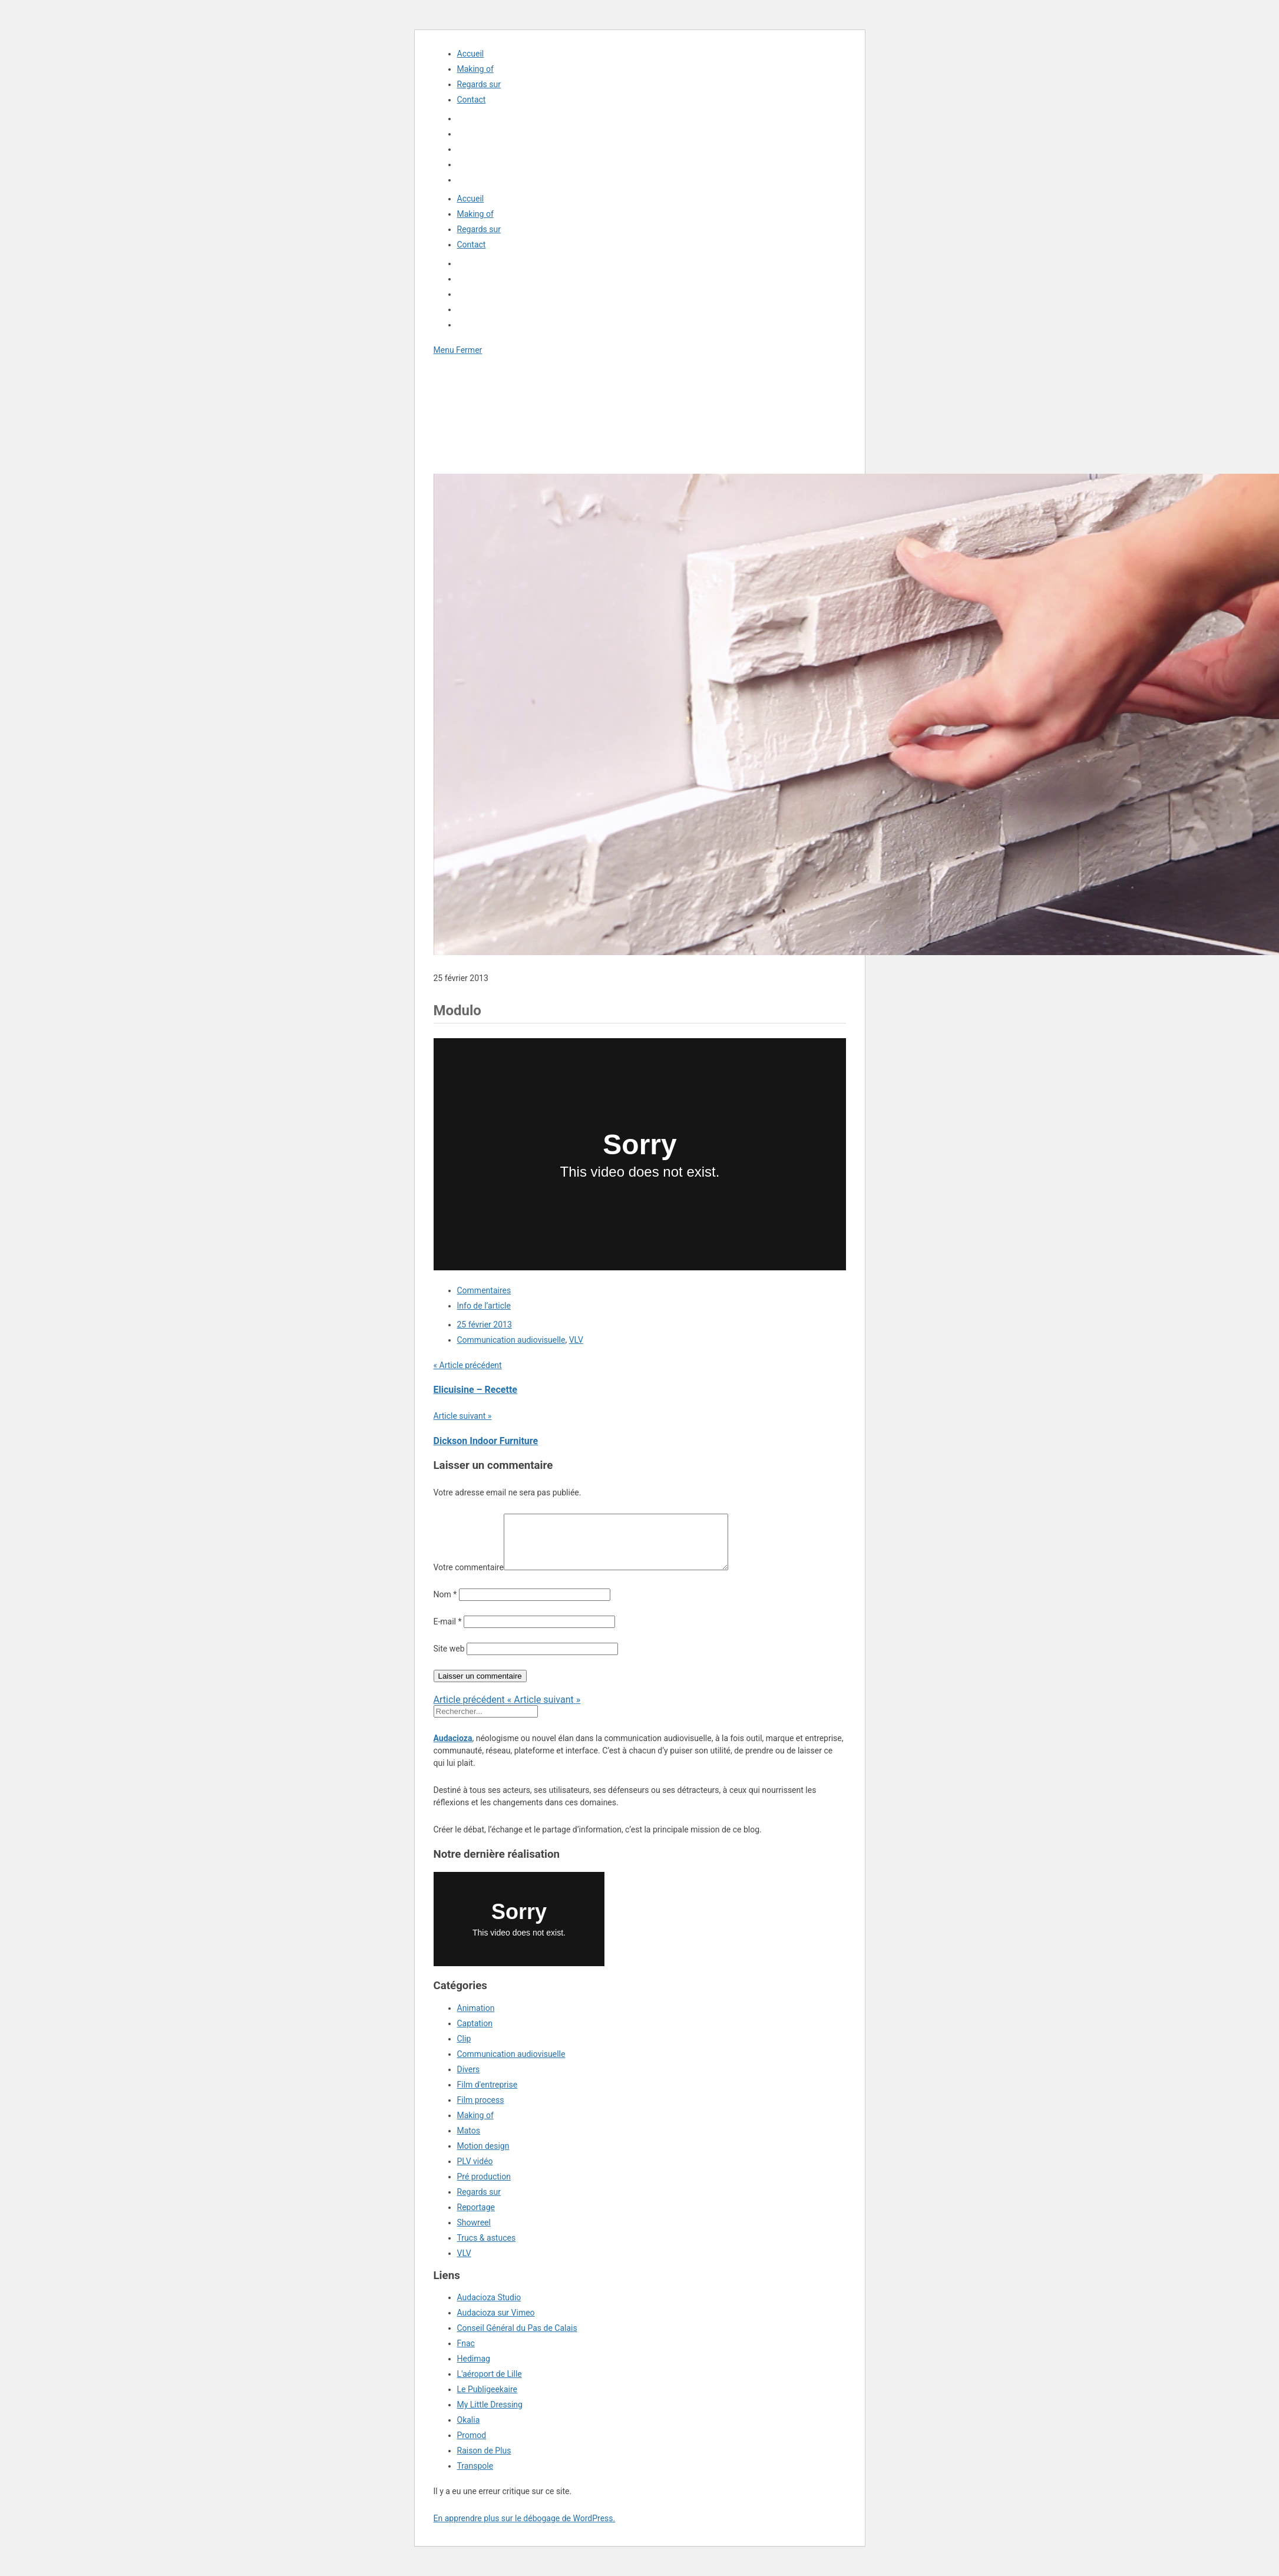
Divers (468, 2080)
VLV (576, 1340)
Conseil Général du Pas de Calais (517, 2338)
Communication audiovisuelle (511, 1340)
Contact (471, 99)
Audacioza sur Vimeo (496, 2323)
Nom (445, 1605)
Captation (475, 2034)
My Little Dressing (490, 2415)
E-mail (448, 1632)
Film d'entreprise (487, 2095)
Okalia (468, 2430)
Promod (472, 2445)
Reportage (476, 2217)
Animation (476, 2018)
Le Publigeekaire (487, 2400)
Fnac (466, 2354)
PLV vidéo (475, 2172)
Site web (449, 1659)
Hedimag (473, 2369)
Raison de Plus (484, 2461)
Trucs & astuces (486, 2248)
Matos (469, 2141)
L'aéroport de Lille (489, 2384)
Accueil (470, 53)
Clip (464, 2049)
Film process (480, 2110)
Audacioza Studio (489, 2308)
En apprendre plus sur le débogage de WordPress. (525, 2529)
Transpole (475, 2476)
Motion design (483, 2156)
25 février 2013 (484, 1324)
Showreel (474, 2233)
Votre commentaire (469, 1578)
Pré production (484, 2187)
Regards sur (479, 84)
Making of (475, 69)
